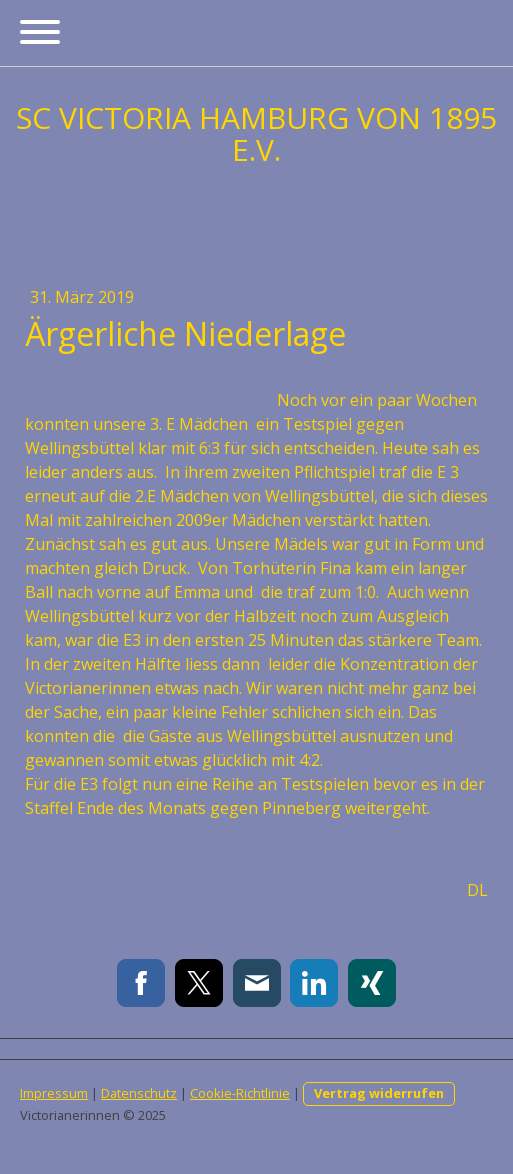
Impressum (54, 1093)
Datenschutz (139, 1093)
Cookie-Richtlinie (240, 1093)
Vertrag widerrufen (379, 1093)
